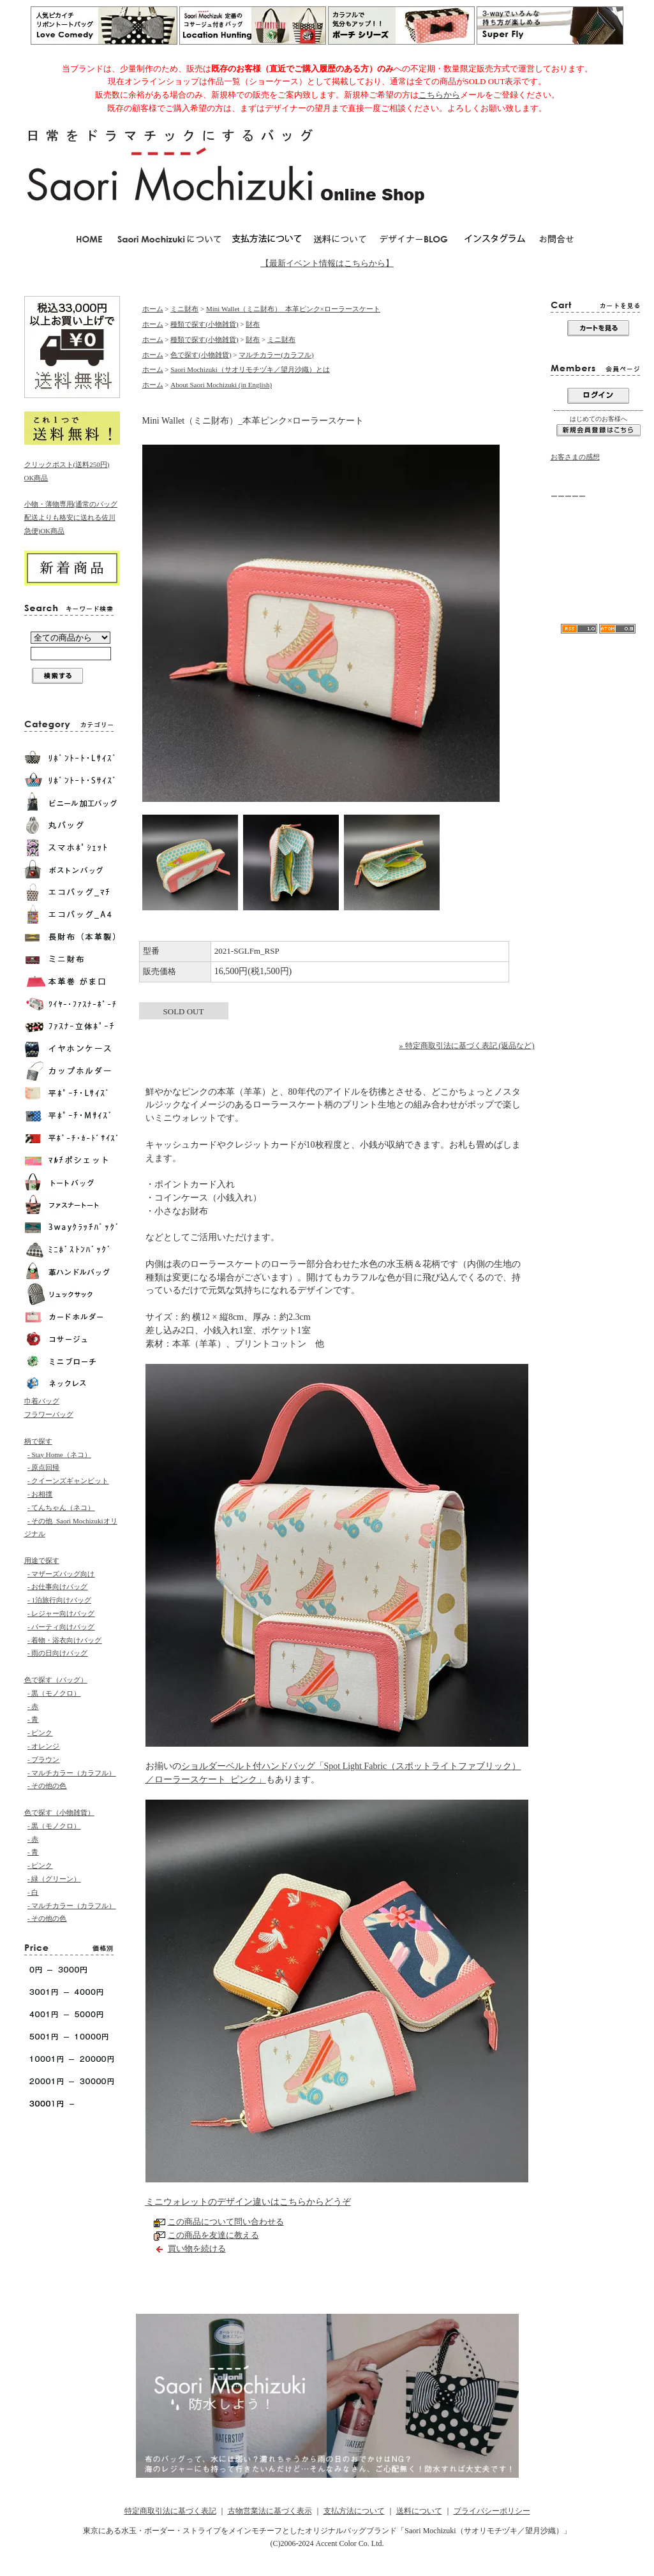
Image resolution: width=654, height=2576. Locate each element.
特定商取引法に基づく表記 (170, 2510)
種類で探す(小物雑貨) (204, 324)
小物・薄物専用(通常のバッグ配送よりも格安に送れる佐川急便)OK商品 (71, 517)
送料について (419, 2510)
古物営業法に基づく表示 (270, 2510)
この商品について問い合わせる (226, 2221)
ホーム (152, 309)
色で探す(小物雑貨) (200, 355)
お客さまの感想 (575, 457)
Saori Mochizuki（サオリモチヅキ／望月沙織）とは (250, 369)
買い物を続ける (197, 2248)
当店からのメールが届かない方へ (596, 532)
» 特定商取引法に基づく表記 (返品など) (467, 1045)
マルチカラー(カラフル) (276, 355)
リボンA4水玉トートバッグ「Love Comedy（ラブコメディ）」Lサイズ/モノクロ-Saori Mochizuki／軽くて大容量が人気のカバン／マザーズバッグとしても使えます (597, 577)
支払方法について (354, 2510)
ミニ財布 (184, 309)
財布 (253, 324)
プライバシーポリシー (492, 2510)
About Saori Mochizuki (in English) (221, 385)
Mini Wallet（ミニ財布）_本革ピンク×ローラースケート (293, 309)
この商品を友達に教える (213, 2235)
